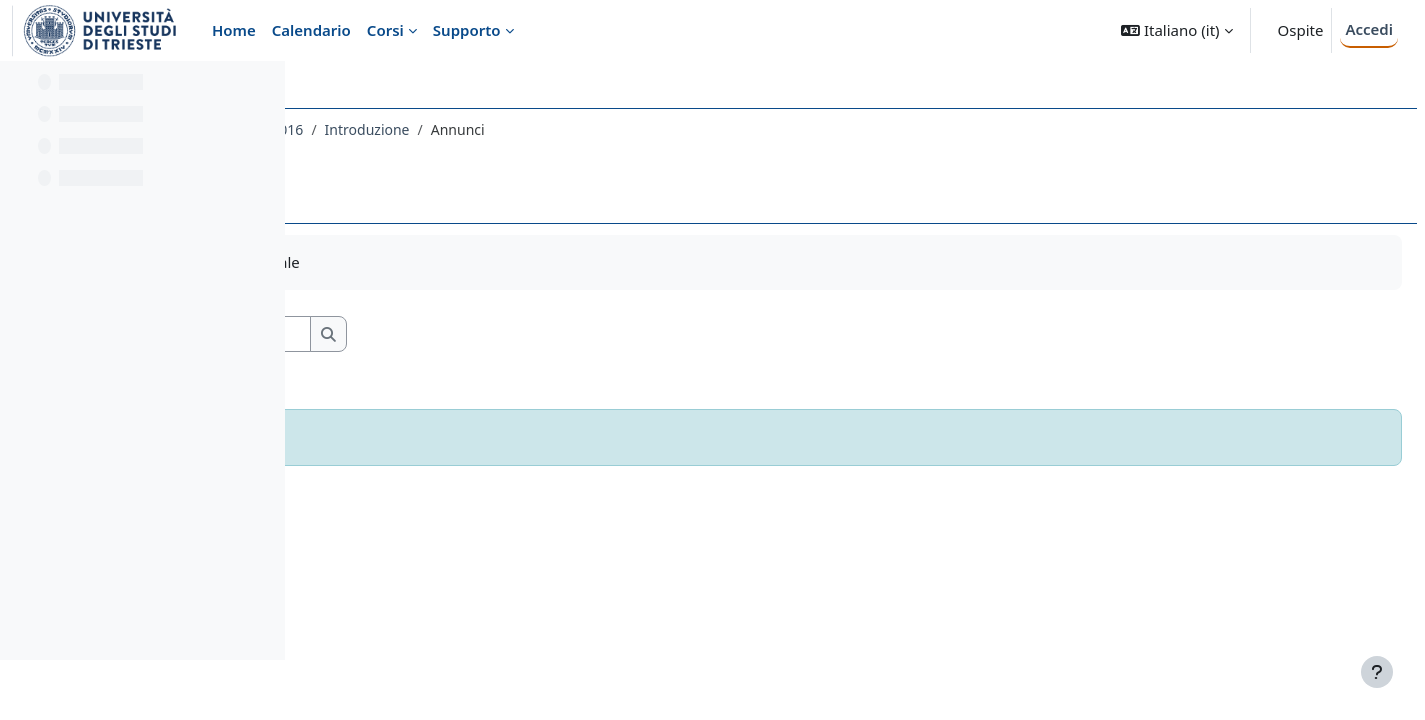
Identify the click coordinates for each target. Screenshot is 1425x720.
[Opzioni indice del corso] (261, 90)
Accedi (1369, 29)
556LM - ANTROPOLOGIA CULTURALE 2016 (464, 129)
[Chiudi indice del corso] (21, 90)
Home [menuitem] (234, 30)
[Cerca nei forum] (489, 334)
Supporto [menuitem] (467, 30)
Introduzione (668, 129)
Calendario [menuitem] (311, 30)
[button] (1176, 30)
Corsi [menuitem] (385, 30)
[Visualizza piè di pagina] (1377, 672)
